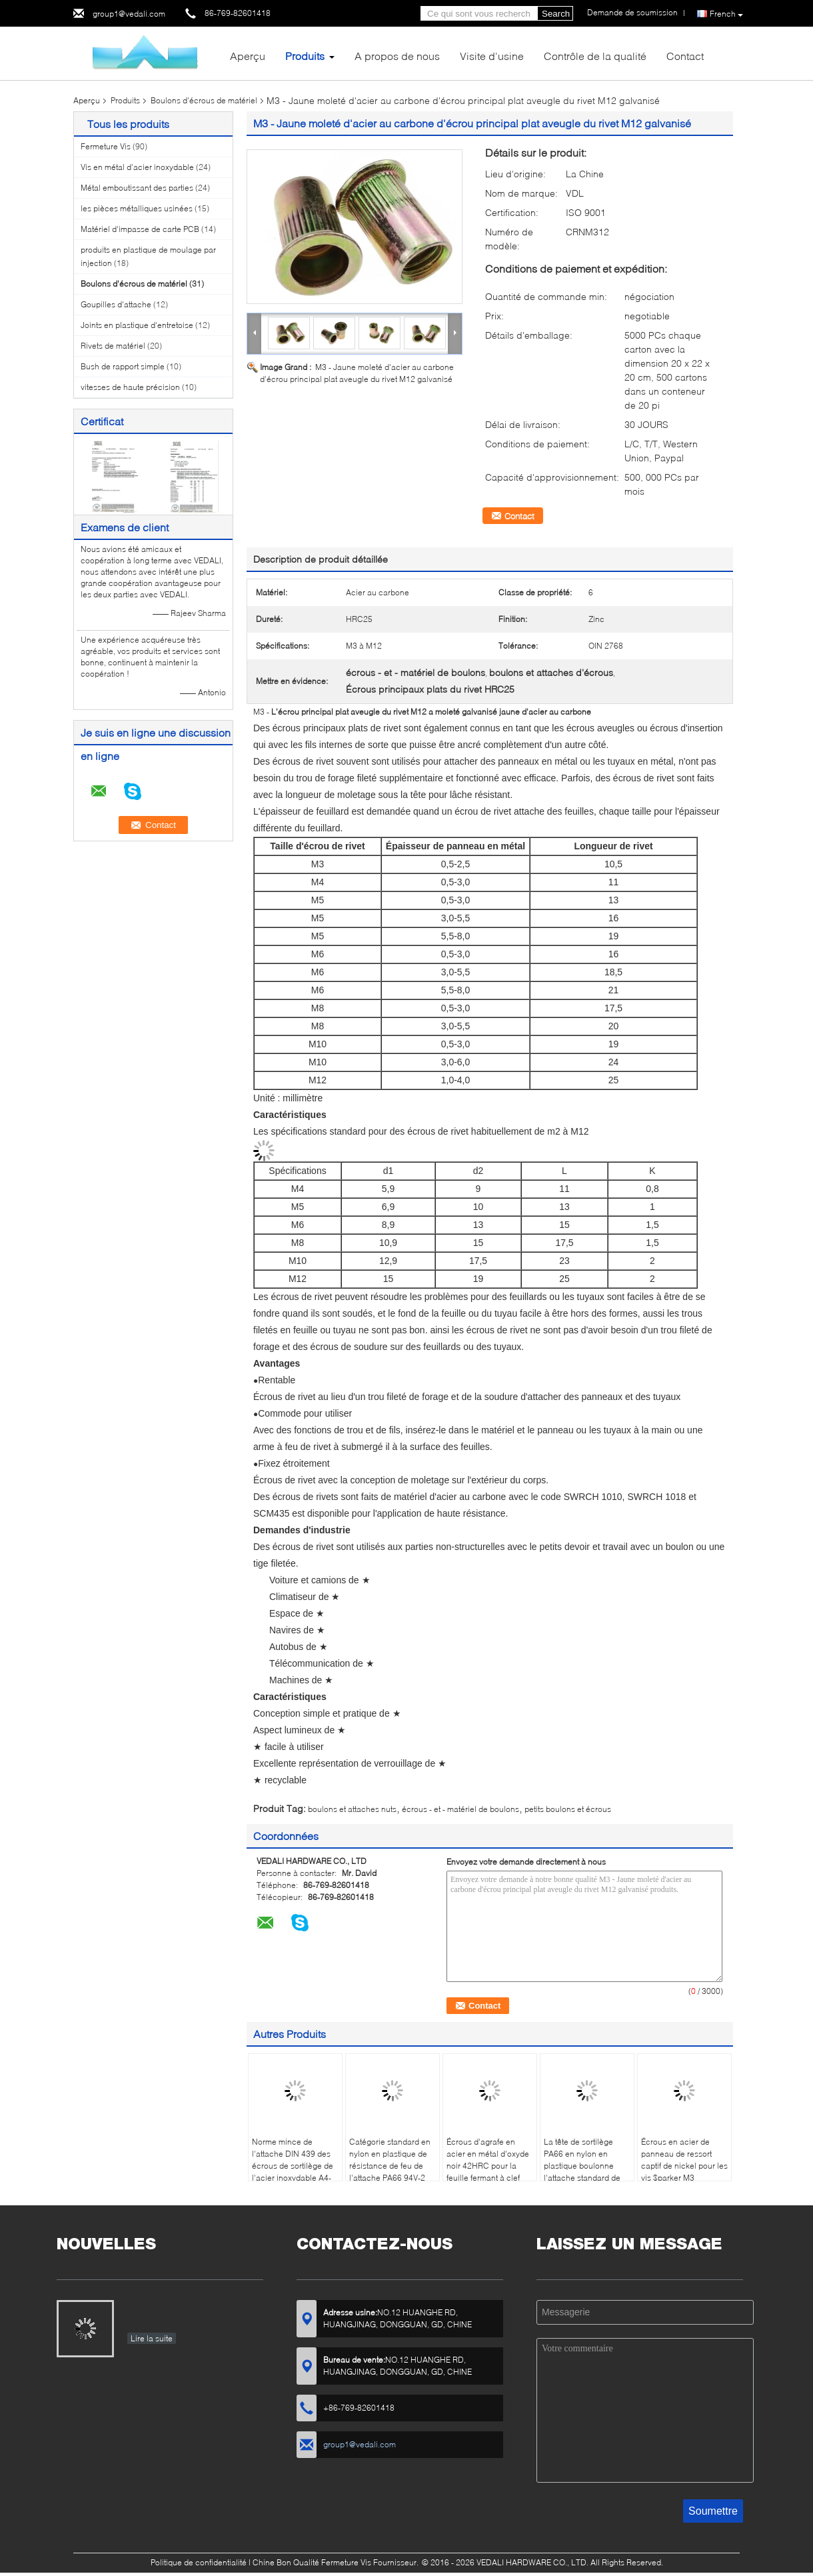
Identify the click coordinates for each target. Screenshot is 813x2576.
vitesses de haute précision (130, 387)
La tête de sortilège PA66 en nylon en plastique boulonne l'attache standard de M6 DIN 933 (582, 2166)
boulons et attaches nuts (352, 1809)
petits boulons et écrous (567, 1809)
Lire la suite (152, 2338)
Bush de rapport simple (123, 366)
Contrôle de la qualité (595, 55)
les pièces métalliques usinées (137, 208)
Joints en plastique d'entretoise (137, 325)
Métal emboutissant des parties (137, 188)
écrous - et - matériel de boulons (460, 1809)
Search (556, 14)
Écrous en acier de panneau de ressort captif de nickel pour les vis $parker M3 (684, 2160)
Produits (305, 55)
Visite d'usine (492, 55)
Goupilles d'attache (116, 304)
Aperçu (247, 55)
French (726, 14)
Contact (685, 55)
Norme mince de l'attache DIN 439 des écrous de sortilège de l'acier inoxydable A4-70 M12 (292, 2166)
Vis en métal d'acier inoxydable (137, 167)
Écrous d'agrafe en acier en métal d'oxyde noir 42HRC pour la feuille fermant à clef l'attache (487, 2166)
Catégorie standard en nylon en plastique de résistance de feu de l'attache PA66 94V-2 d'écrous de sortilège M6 (389, 2172)
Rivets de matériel (113, 346)
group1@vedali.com (129, 14)
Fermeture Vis (106, 146)
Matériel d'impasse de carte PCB (140, 229)
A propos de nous (397, 55)
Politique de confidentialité (199, 2562)
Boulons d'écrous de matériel (204, 100)
